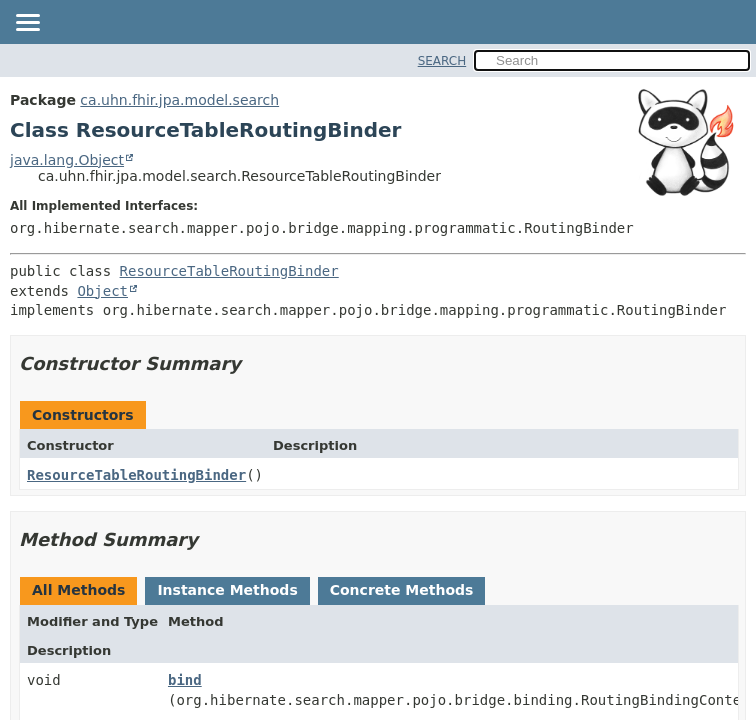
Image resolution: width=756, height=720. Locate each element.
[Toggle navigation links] (27, 24)
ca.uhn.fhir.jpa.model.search (179, 100)
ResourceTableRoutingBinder (229, 271)
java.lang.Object (67, 160)
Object (102, 291)
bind (185, 680)
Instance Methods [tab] (227, 590)
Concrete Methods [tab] (402, 590)
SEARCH (442, 61)
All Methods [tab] (78, 590)
